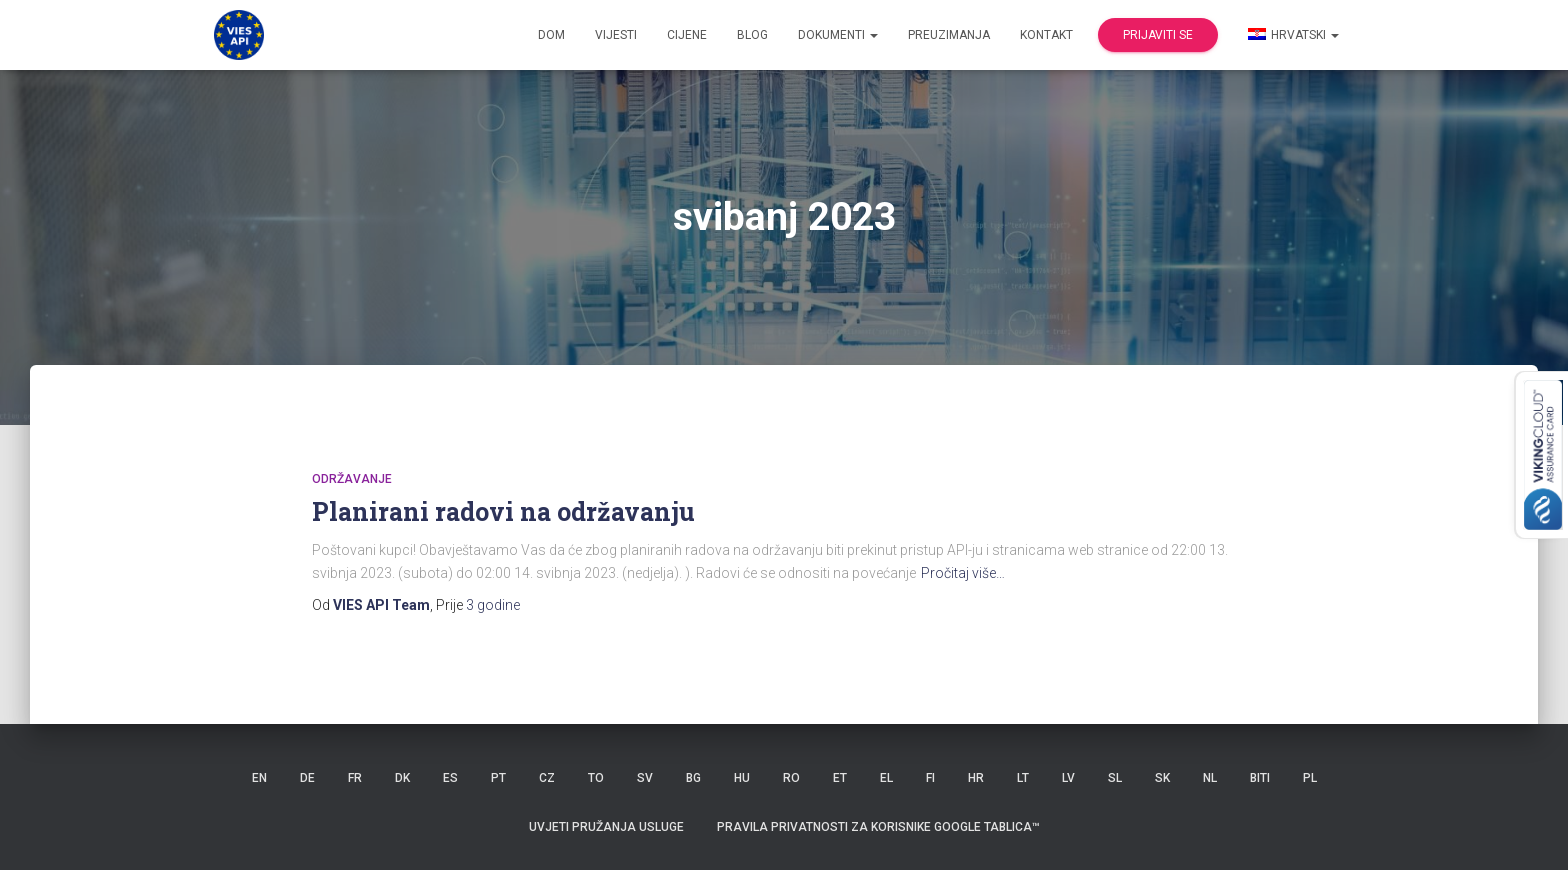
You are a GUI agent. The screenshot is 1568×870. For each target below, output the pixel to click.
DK (402, 778)
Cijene (687, 35)
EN (259, 778)
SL (1115, 778)
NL (1210, 778)
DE (307, 778)
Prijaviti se (1158, 35)
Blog (752, 35)
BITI (1260, 778)
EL (886, 778)
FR (355, 778)
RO (791, 778)
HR (976, 778)
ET (840, 778)
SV (645, 778)
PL (1310, 778)
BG (693, 778)
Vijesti (616, 35)
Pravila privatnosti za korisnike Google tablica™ (878, 827)
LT (1023, 778)
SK (1162, 778)
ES (450, 778)
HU (742, 778)
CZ (547, 778)
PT (498, 778)
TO (596, 778)
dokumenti (838, 35)
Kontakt (1046, 35)
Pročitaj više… (963, 573)
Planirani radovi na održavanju (503, 511)
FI (930, 778)
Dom (551, 35)
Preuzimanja (949, 35)
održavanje (352, 479)
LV (1068, 778)
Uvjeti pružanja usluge (606, 827)
